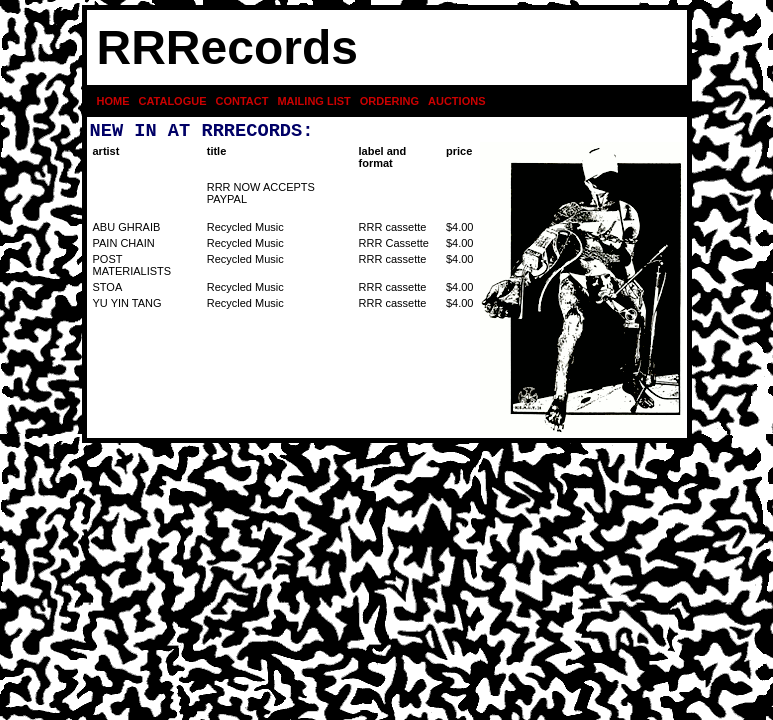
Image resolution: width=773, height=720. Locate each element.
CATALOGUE (172, 101)
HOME (113, 101)
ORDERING (389, 101)
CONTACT (242, 101)
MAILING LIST (313, 101)
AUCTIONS (456, 101)
